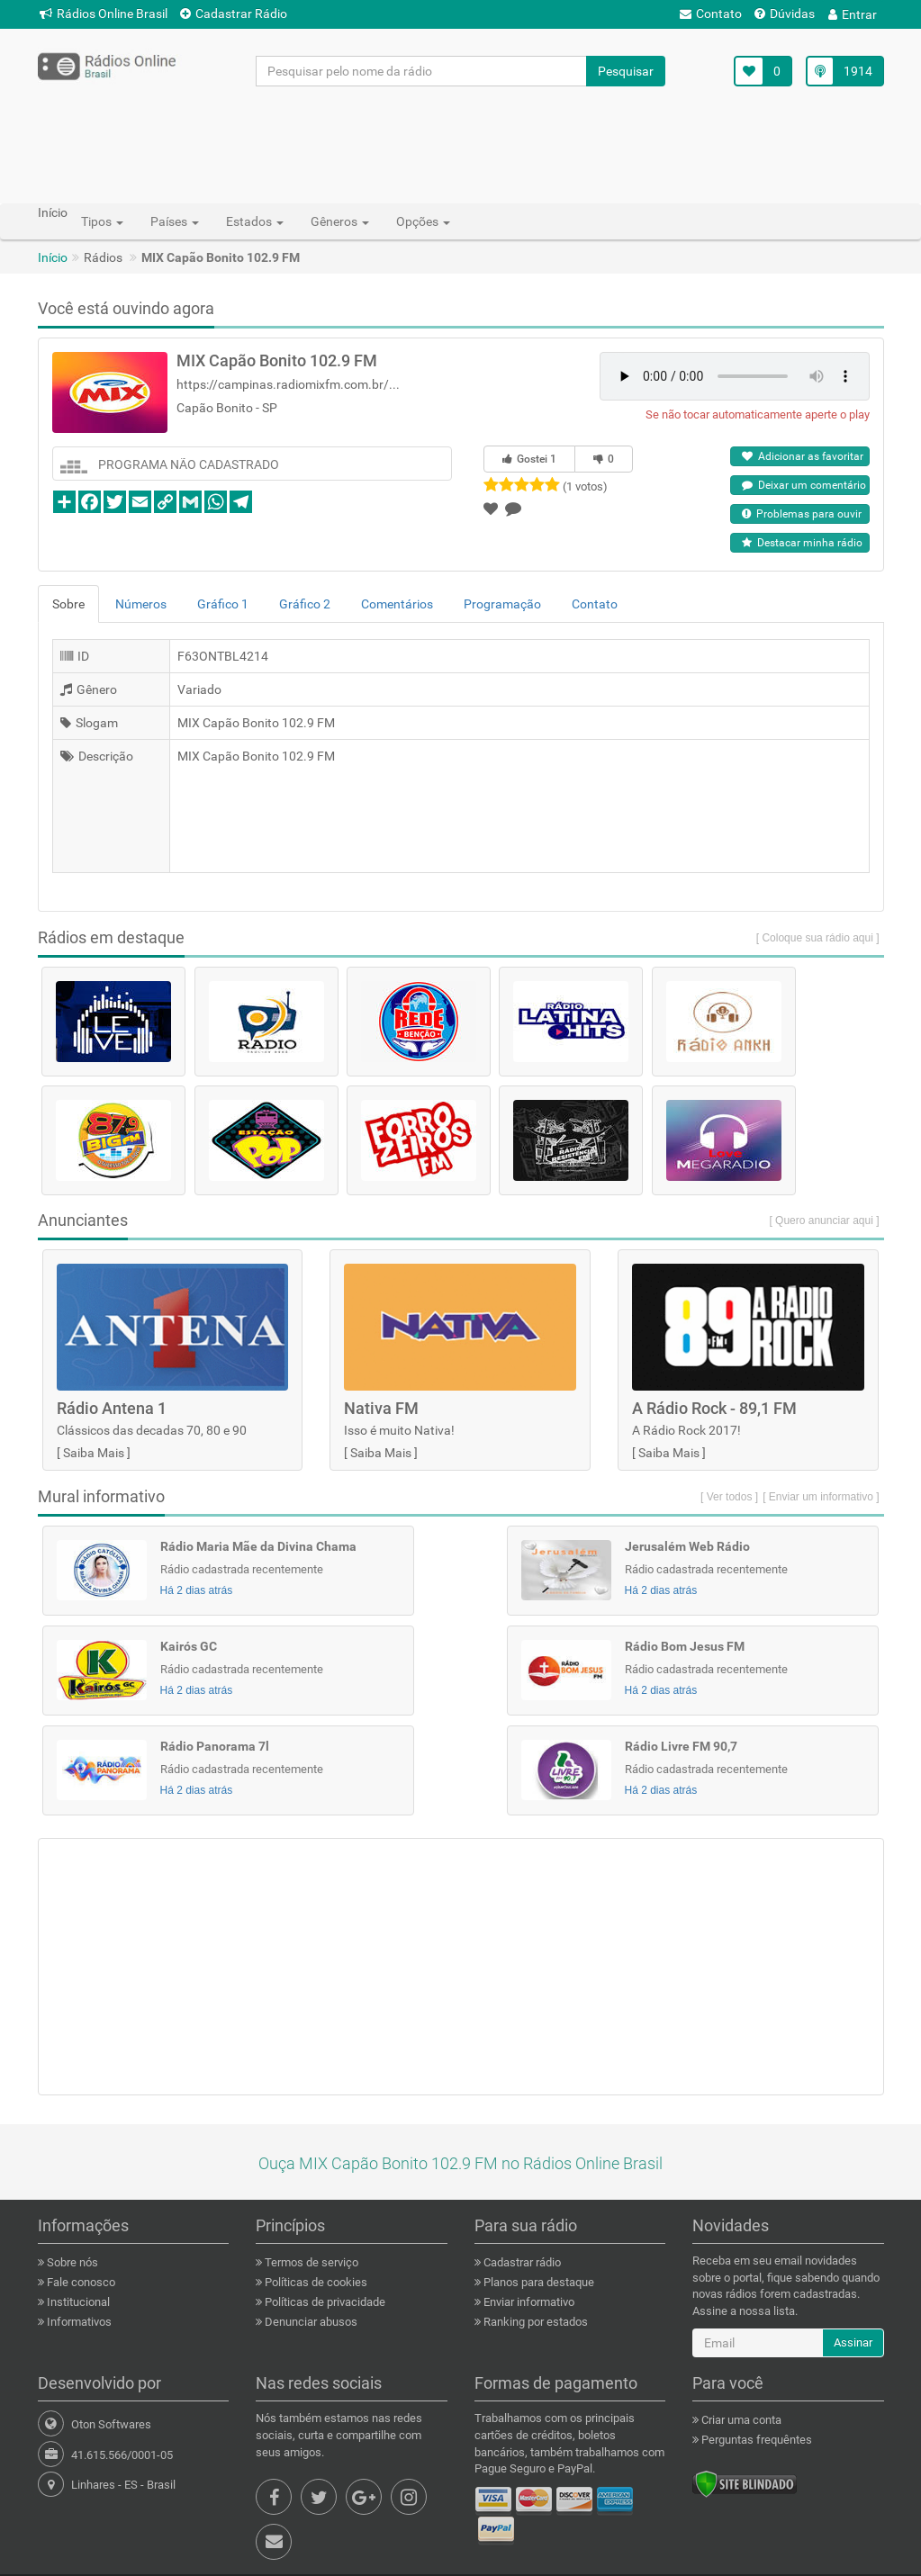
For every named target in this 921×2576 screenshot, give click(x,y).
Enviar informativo (527, 2302)
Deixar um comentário (804, 485)
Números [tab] (141, 604)
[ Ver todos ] (729, 1496)
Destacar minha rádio (802, 542)
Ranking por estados (534, 2321)
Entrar (852, 14)
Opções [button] (423, 221)
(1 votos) (585, 486)
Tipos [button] (102, 221)
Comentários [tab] (397, 604)
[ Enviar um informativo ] (821, 1496)
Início (53, 257)
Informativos (78, 2321)
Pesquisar (626, 71)
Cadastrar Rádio (233, 13)
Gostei (529, 459)
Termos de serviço (310, 2262)
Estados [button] (255, 221)
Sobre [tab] (68, 604)
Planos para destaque (537, 2282)
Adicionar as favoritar (802, 456)
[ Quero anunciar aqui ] (824, 1220)
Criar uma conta (740, 2420)
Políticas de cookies (314, 2282)
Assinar (853, 2342)
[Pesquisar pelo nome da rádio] (422, 71)
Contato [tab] (595, 604)
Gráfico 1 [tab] (222, 604)
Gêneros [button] (340, 221)
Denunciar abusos (309, 2321)
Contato (711, 13)
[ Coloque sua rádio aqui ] (818, 937)
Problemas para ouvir (802, 514)
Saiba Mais (93, 1453)
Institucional (77, 2302)
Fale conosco (79, 2282)
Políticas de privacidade (323, 2302)
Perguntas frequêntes (755, 2439)
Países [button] (174, 221)
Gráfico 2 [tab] (304, 604)
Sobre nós (71, 2262)
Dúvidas (784, 13)
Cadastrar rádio (521, 2262)
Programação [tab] (502, 604)
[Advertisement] (461, 144)
